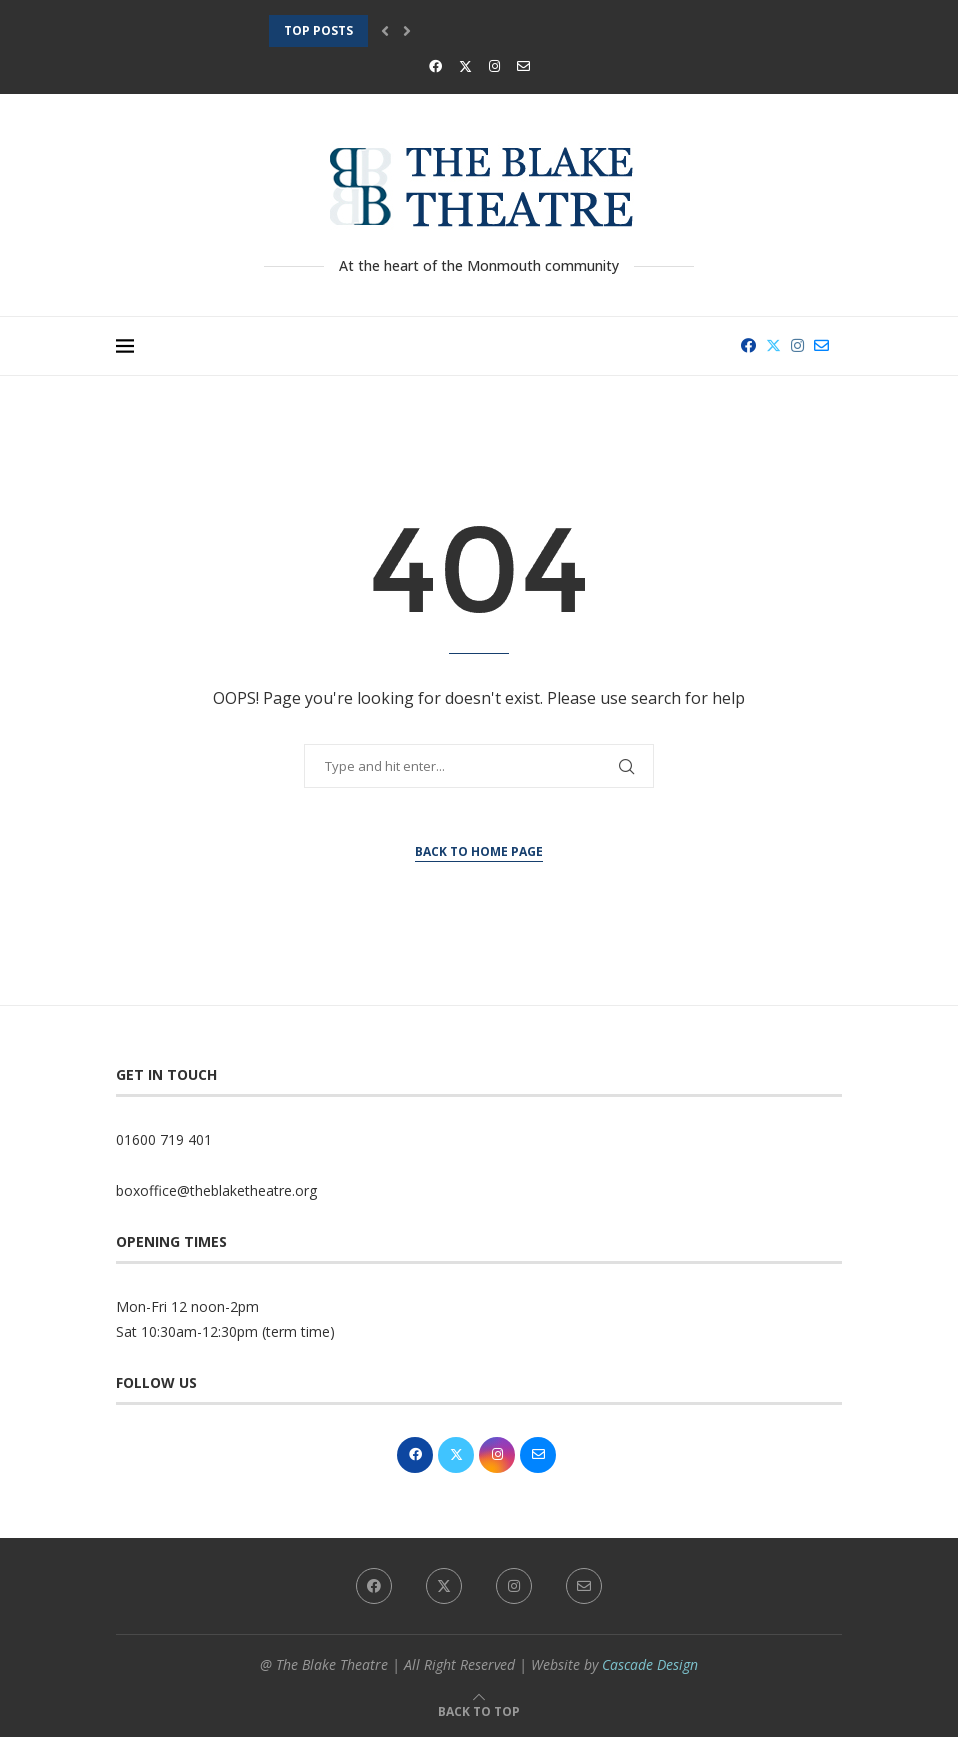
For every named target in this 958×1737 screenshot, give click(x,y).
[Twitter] (465, 66)
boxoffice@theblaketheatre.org (216, 1190)
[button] (385, 31)
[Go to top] (479, 1710)
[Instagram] (494, 66)
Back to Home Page (479, 851)
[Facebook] (435, 66)
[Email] (523, 66)
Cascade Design (650, 1664)
